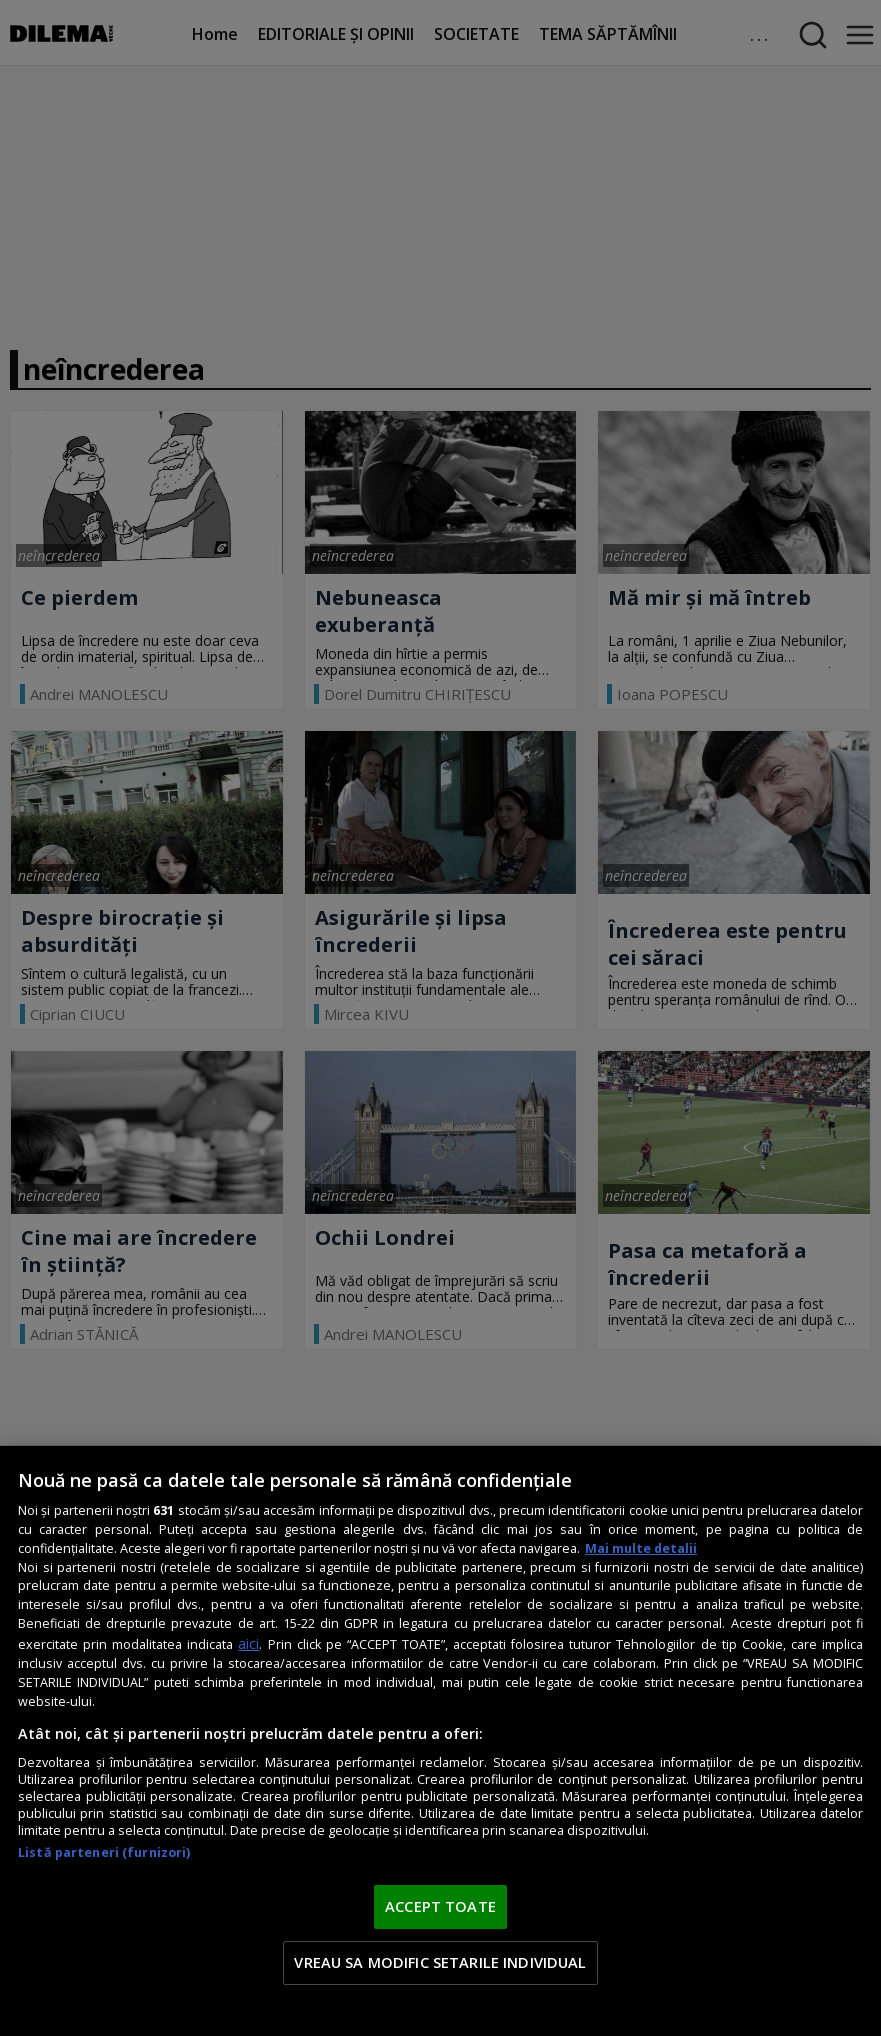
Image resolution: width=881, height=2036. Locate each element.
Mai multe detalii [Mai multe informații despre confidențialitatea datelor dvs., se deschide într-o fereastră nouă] (641, 1548)
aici (248, 1643)
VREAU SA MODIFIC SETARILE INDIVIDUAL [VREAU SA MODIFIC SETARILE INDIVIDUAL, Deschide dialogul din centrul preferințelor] (440, 1962)
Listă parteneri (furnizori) (104, 1852)
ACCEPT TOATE (440, 1906)
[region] (440, 1741)
